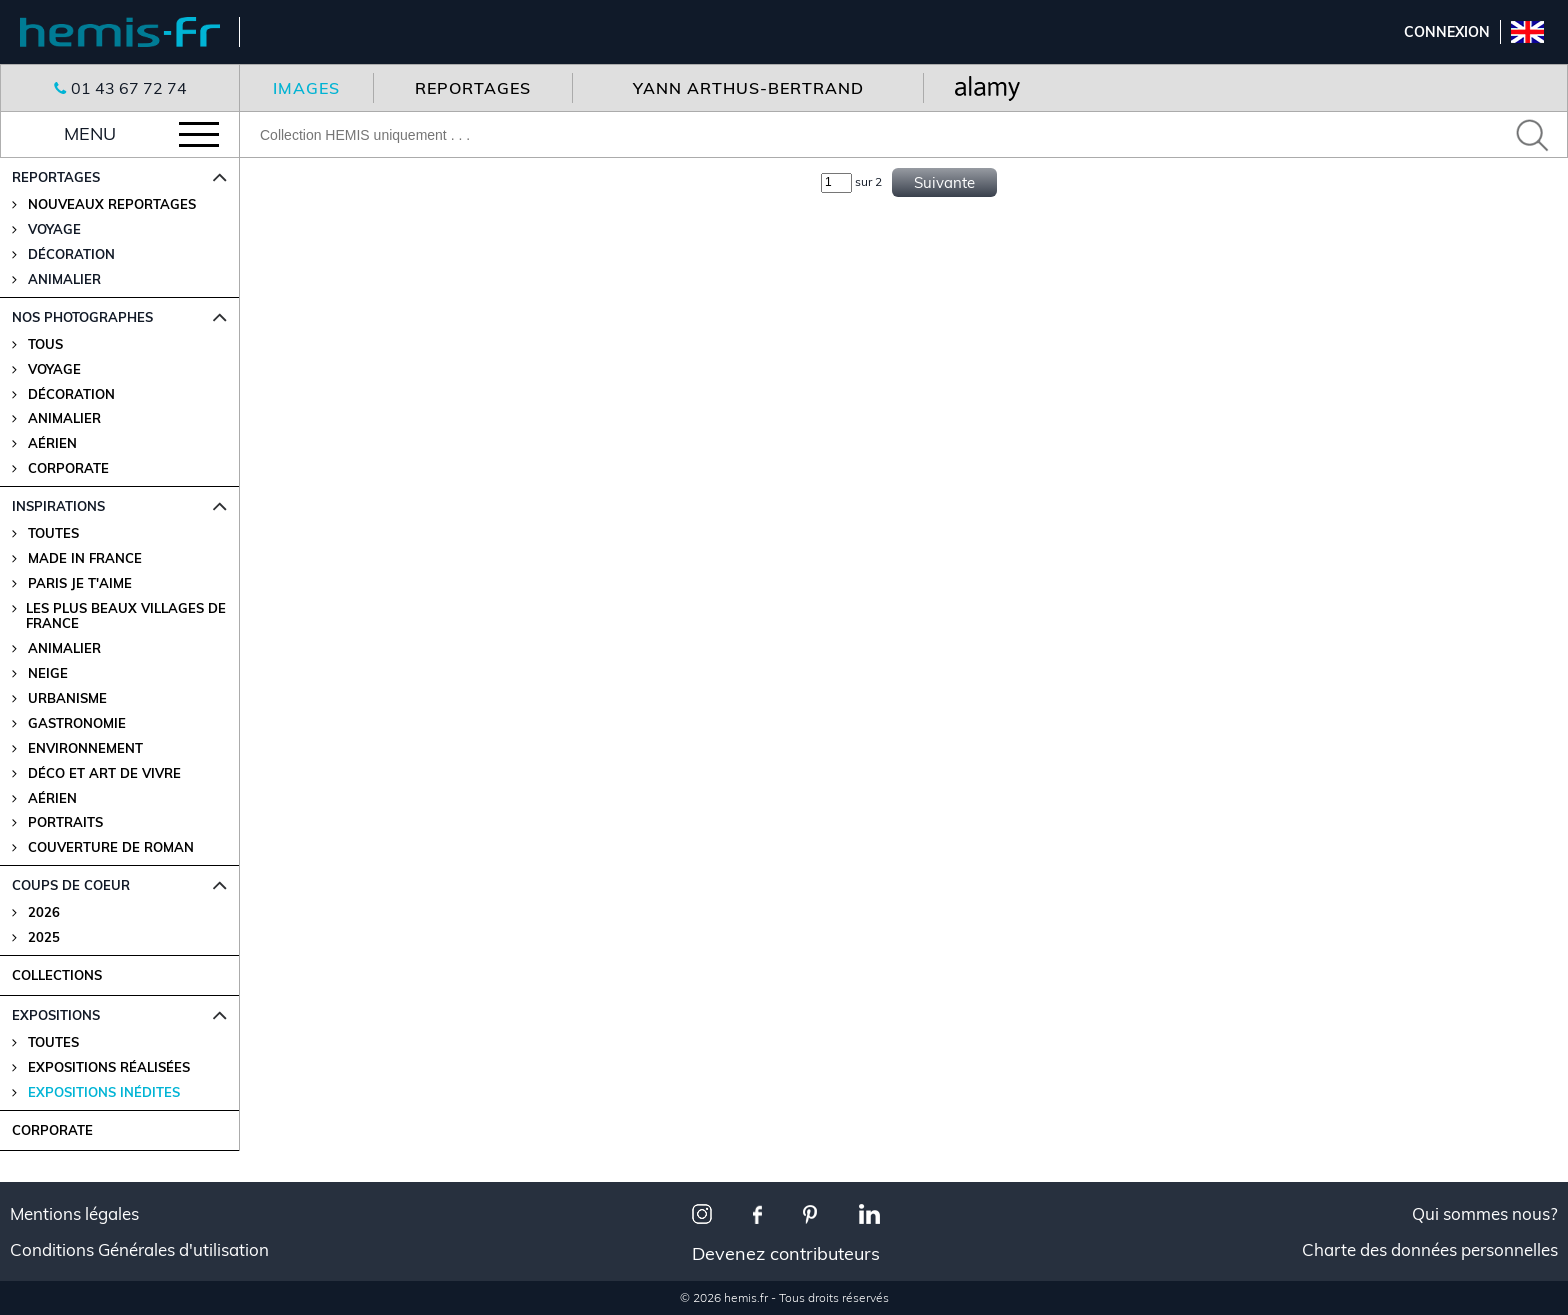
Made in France (85, 558)
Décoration (71, 394)
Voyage (54, 369)
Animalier (64, 418)
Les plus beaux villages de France (126, 616)
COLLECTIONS (57, 975)
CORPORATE (52, 1130)
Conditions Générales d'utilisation (139, 1250)
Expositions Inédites (104, 1092)
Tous (45, 344)
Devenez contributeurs (786, 1253)
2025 (44, 937)
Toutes (53, 533)
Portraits (65, 822)
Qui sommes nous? (1485, 1214)
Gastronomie (77, 723)
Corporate (68, 468)
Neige (48, 673)
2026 (44, 912)
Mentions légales (74, 1214)
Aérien (52, 443)
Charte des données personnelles (1430, 1250)
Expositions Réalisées (109, 1067)
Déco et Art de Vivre (104, 773)
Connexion (1447, 32)
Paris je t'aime (80, 583)
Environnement (85, 748)
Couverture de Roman (111, 847)
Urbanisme (67, 698)
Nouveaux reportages (112, 204)
